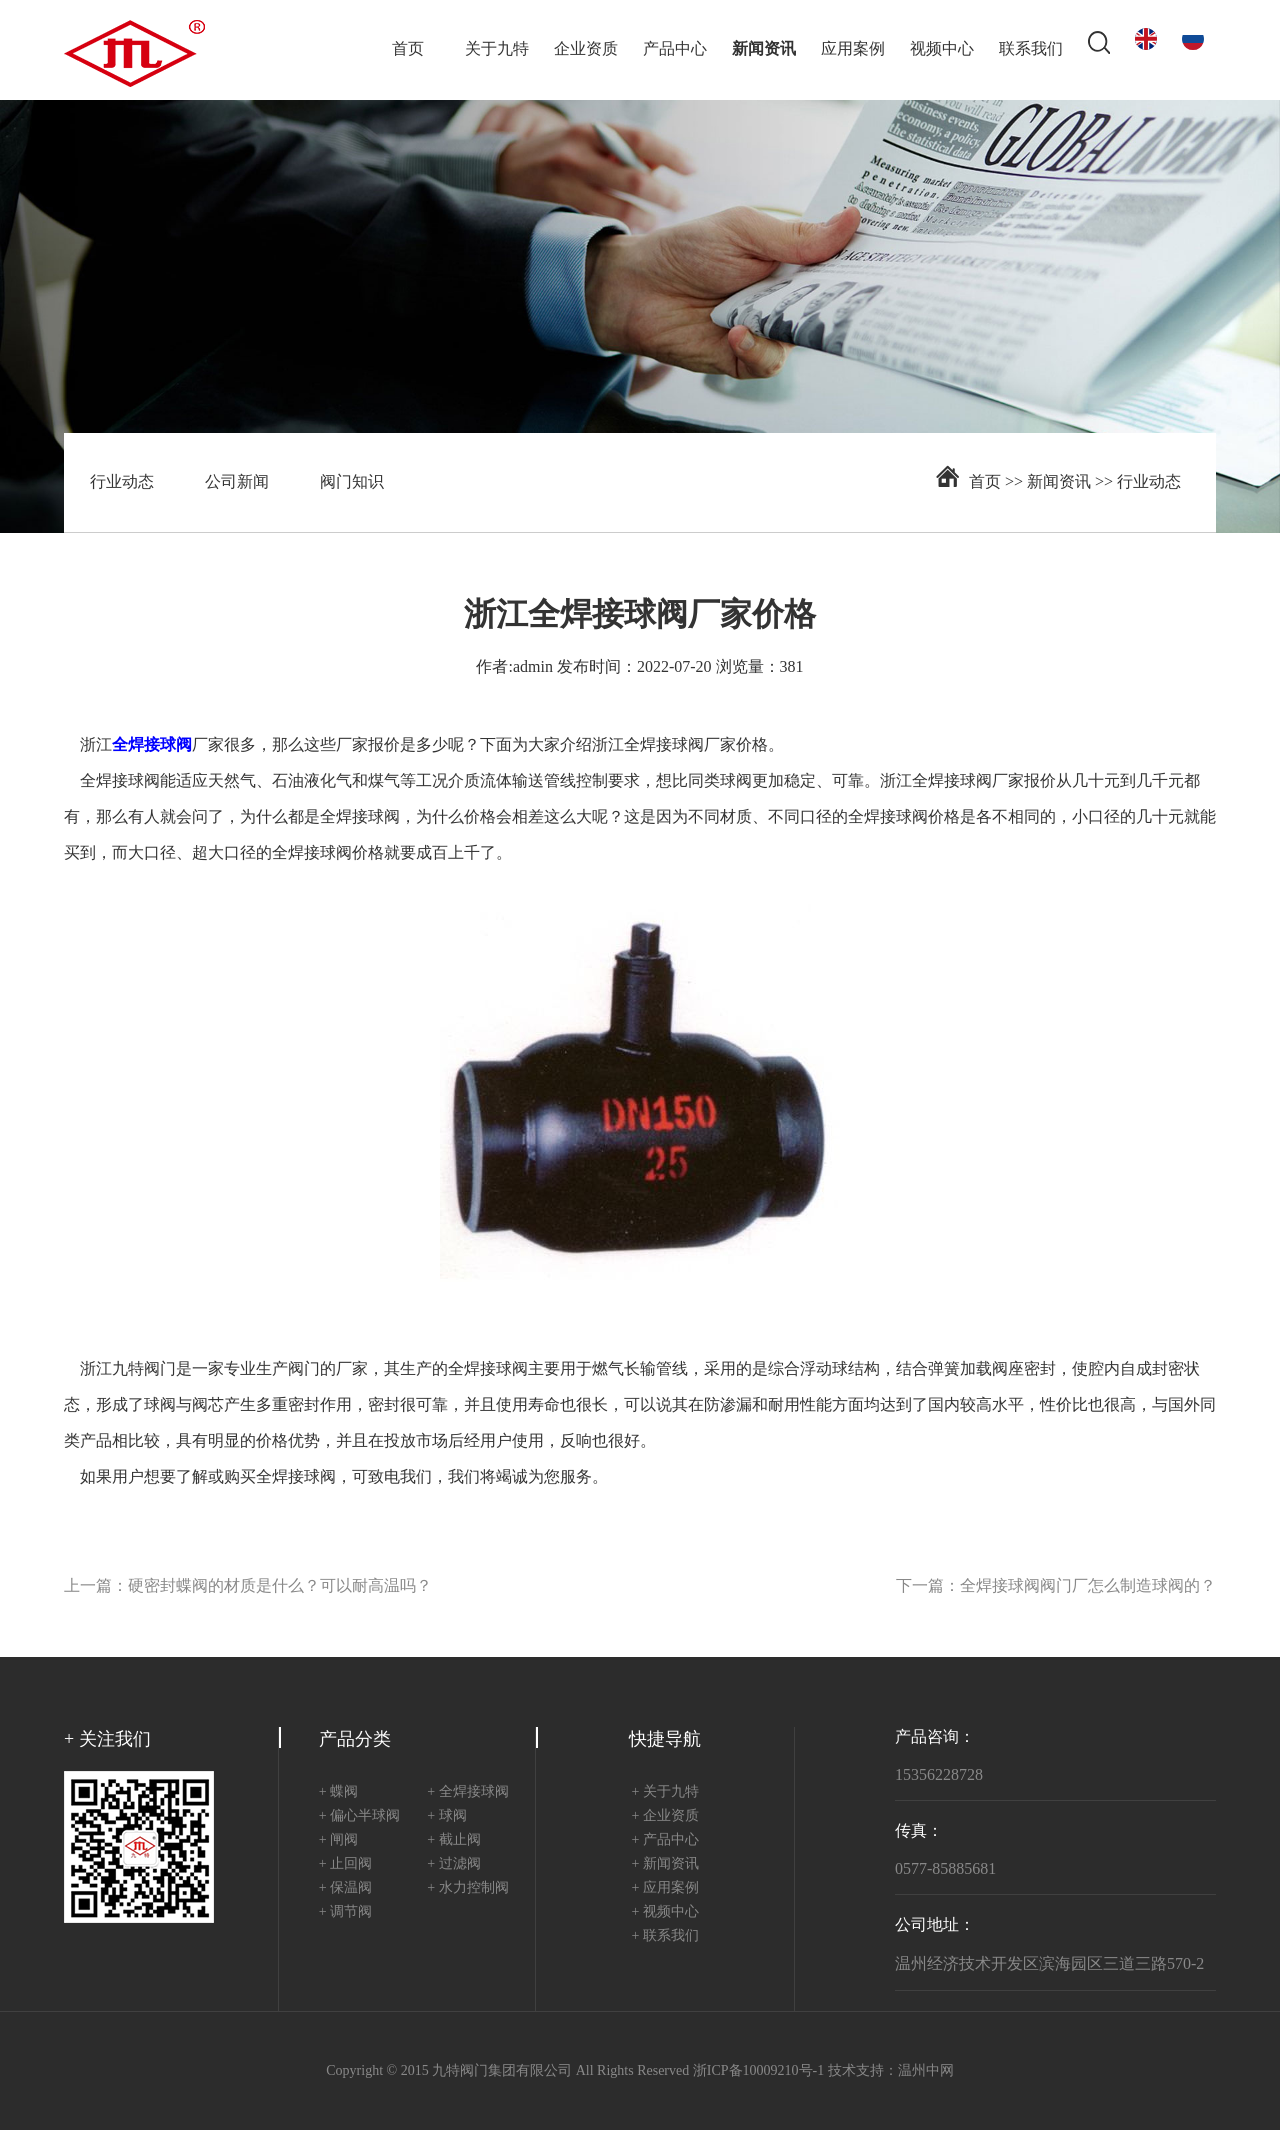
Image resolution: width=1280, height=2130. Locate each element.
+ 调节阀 (345, 1912)
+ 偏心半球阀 (359, 1816)
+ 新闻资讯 (665, 1864)
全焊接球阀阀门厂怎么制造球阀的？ (1088, 1586)
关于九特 (497, 49)
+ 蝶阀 (338, 1792)
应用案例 (853, 49)
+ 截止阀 (453, 1840)
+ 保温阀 (345, 1888)
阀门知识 (352, 482)
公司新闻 (237, 482)
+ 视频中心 (665, 1912)
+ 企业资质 (665, 1816)
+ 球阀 (446, 1816)
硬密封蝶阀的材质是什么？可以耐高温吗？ (280, 1586)
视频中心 (942, 49)
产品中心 (675, 49)
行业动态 (122, 482)
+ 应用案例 (665, 1888)
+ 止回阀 (345, 1864)
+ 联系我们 (665, 1936)
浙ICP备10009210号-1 (758, 2071)
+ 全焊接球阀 (467, 1792)
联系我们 (1031, 49)
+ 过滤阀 (453, 1864)
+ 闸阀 (338, 1840)
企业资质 (586, 49)
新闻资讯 (764, 49)
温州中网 (926, 2071)
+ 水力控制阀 (467, 1888)
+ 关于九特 (665, 1792)
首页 (408, 49)
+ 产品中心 (665, 1840)
